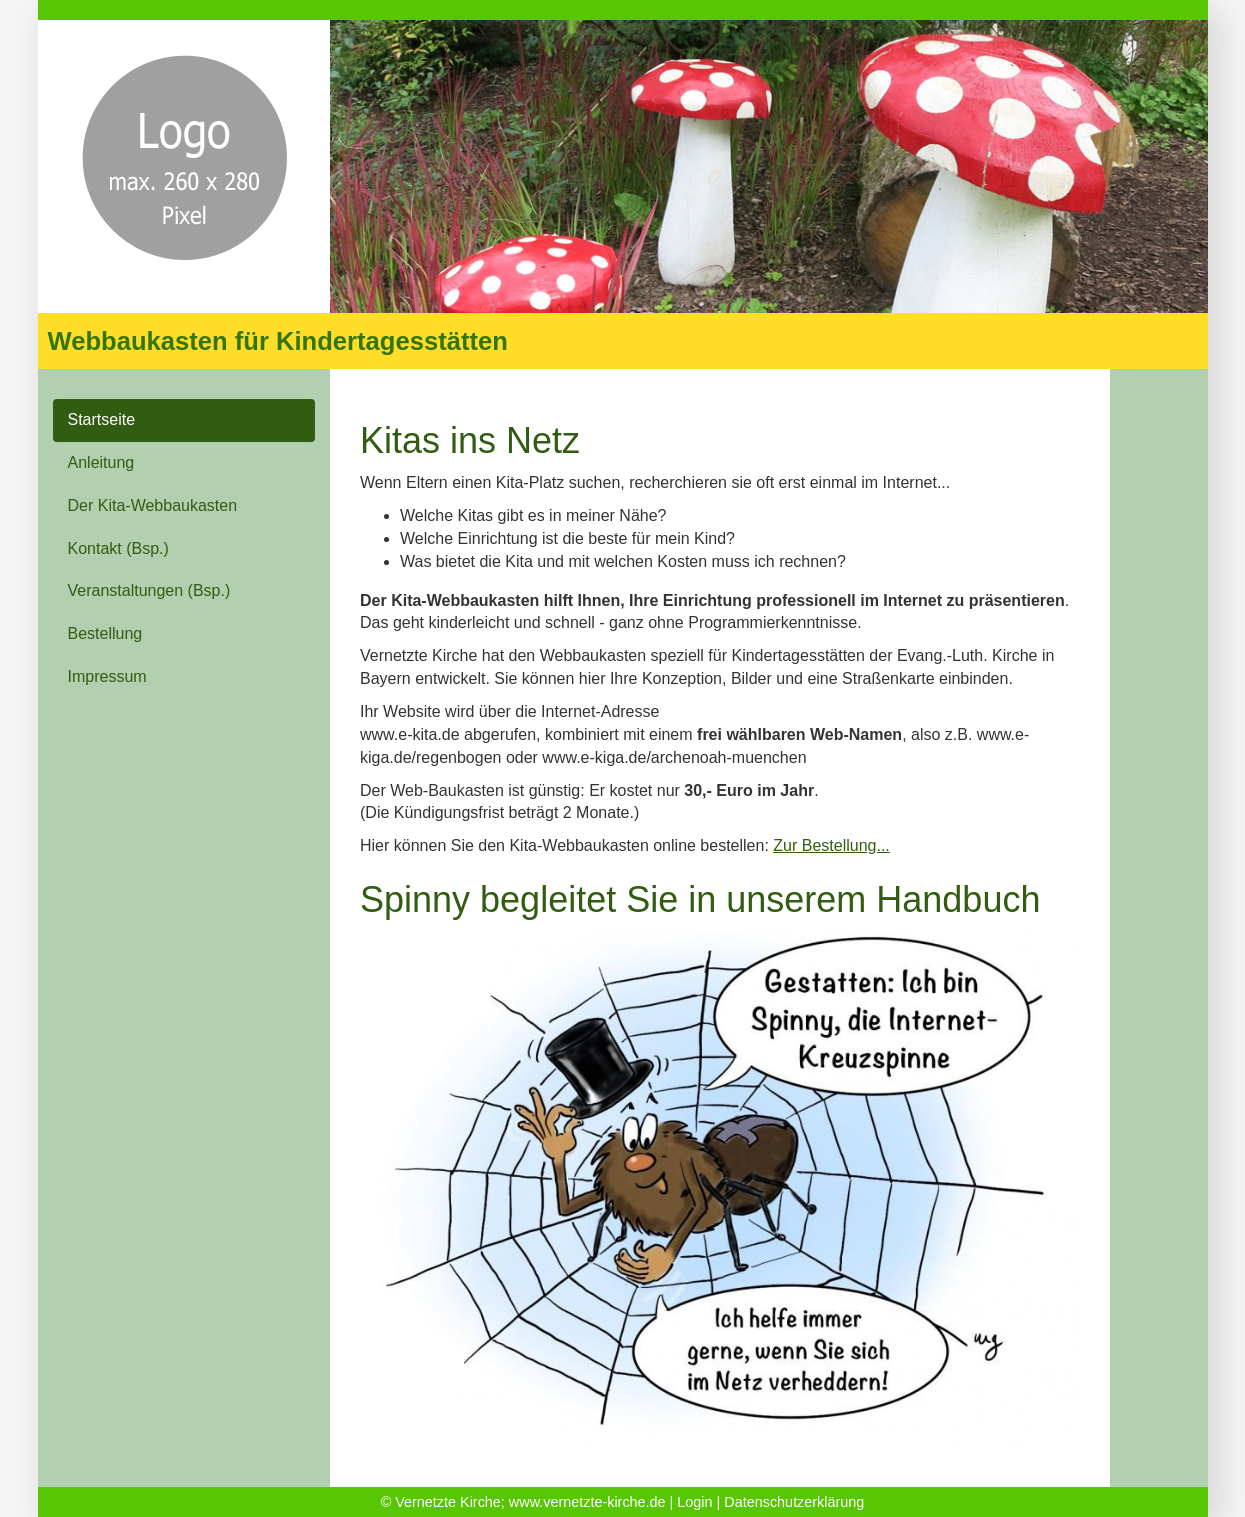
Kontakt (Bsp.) (118, 548)
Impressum (107, 676)
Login (694, 1502)
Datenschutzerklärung (794, 1502)
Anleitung (101, 462)
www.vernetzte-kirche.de (587, 1502)
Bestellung (105, 633)
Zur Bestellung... (831, 845)
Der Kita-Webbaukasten (153, 505)
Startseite (102, 419)
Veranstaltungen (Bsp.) (149, 590)
